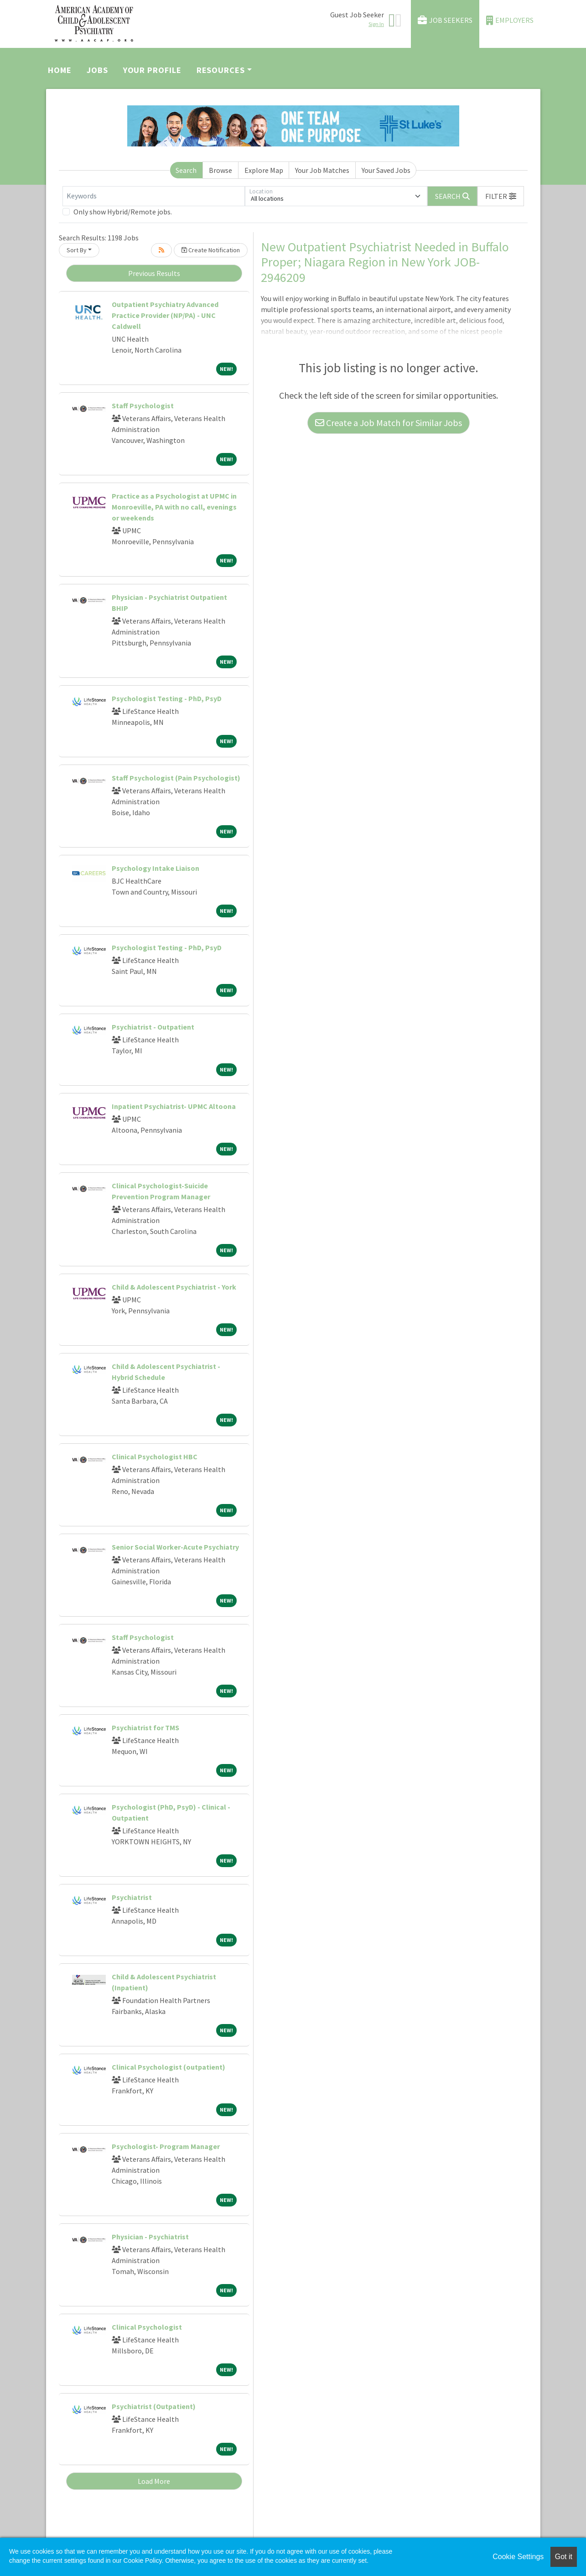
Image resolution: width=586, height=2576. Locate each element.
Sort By (77, 250)
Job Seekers (445, 20)
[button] (500, 196)
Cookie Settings (518, 2556)
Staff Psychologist (143, 405)
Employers (510, 20)
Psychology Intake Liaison (155, 868)
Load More (154, 2481)
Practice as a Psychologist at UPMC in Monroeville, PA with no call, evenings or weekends (174, 506)
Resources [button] (221, 70)
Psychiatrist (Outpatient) (154, 2406)
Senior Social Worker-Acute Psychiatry (175, 1546)
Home (60, 70)
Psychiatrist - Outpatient (153, 1026)
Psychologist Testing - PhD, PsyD (167, 698)
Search (186, 170)
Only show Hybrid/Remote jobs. (122, 211)
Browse (220, 170)
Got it (563, 2556)
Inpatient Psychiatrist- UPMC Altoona (174, 1106)
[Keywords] (153, 196)
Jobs (97, 70)
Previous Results (154, 273)
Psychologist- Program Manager (166, 2146)
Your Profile (152, 70)
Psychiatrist (132, 1897)
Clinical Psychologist (147, 2326)
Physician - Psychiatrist (150, 2236)
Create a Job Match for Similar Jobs (388, 422)
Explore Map (263, 170)
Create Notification (211, 250)
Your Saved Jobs (386, 170)
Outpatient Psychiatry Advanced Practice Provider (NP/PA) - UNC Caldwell (165, 315)
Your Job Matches (322, 170)
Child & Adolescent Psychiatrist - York (174, 1286)
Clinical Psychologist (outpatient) (168, 2066)
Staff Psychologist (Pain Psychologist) (176, 777)
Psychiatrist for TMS (145, 1727)
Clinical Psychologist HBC (154, 1456)
